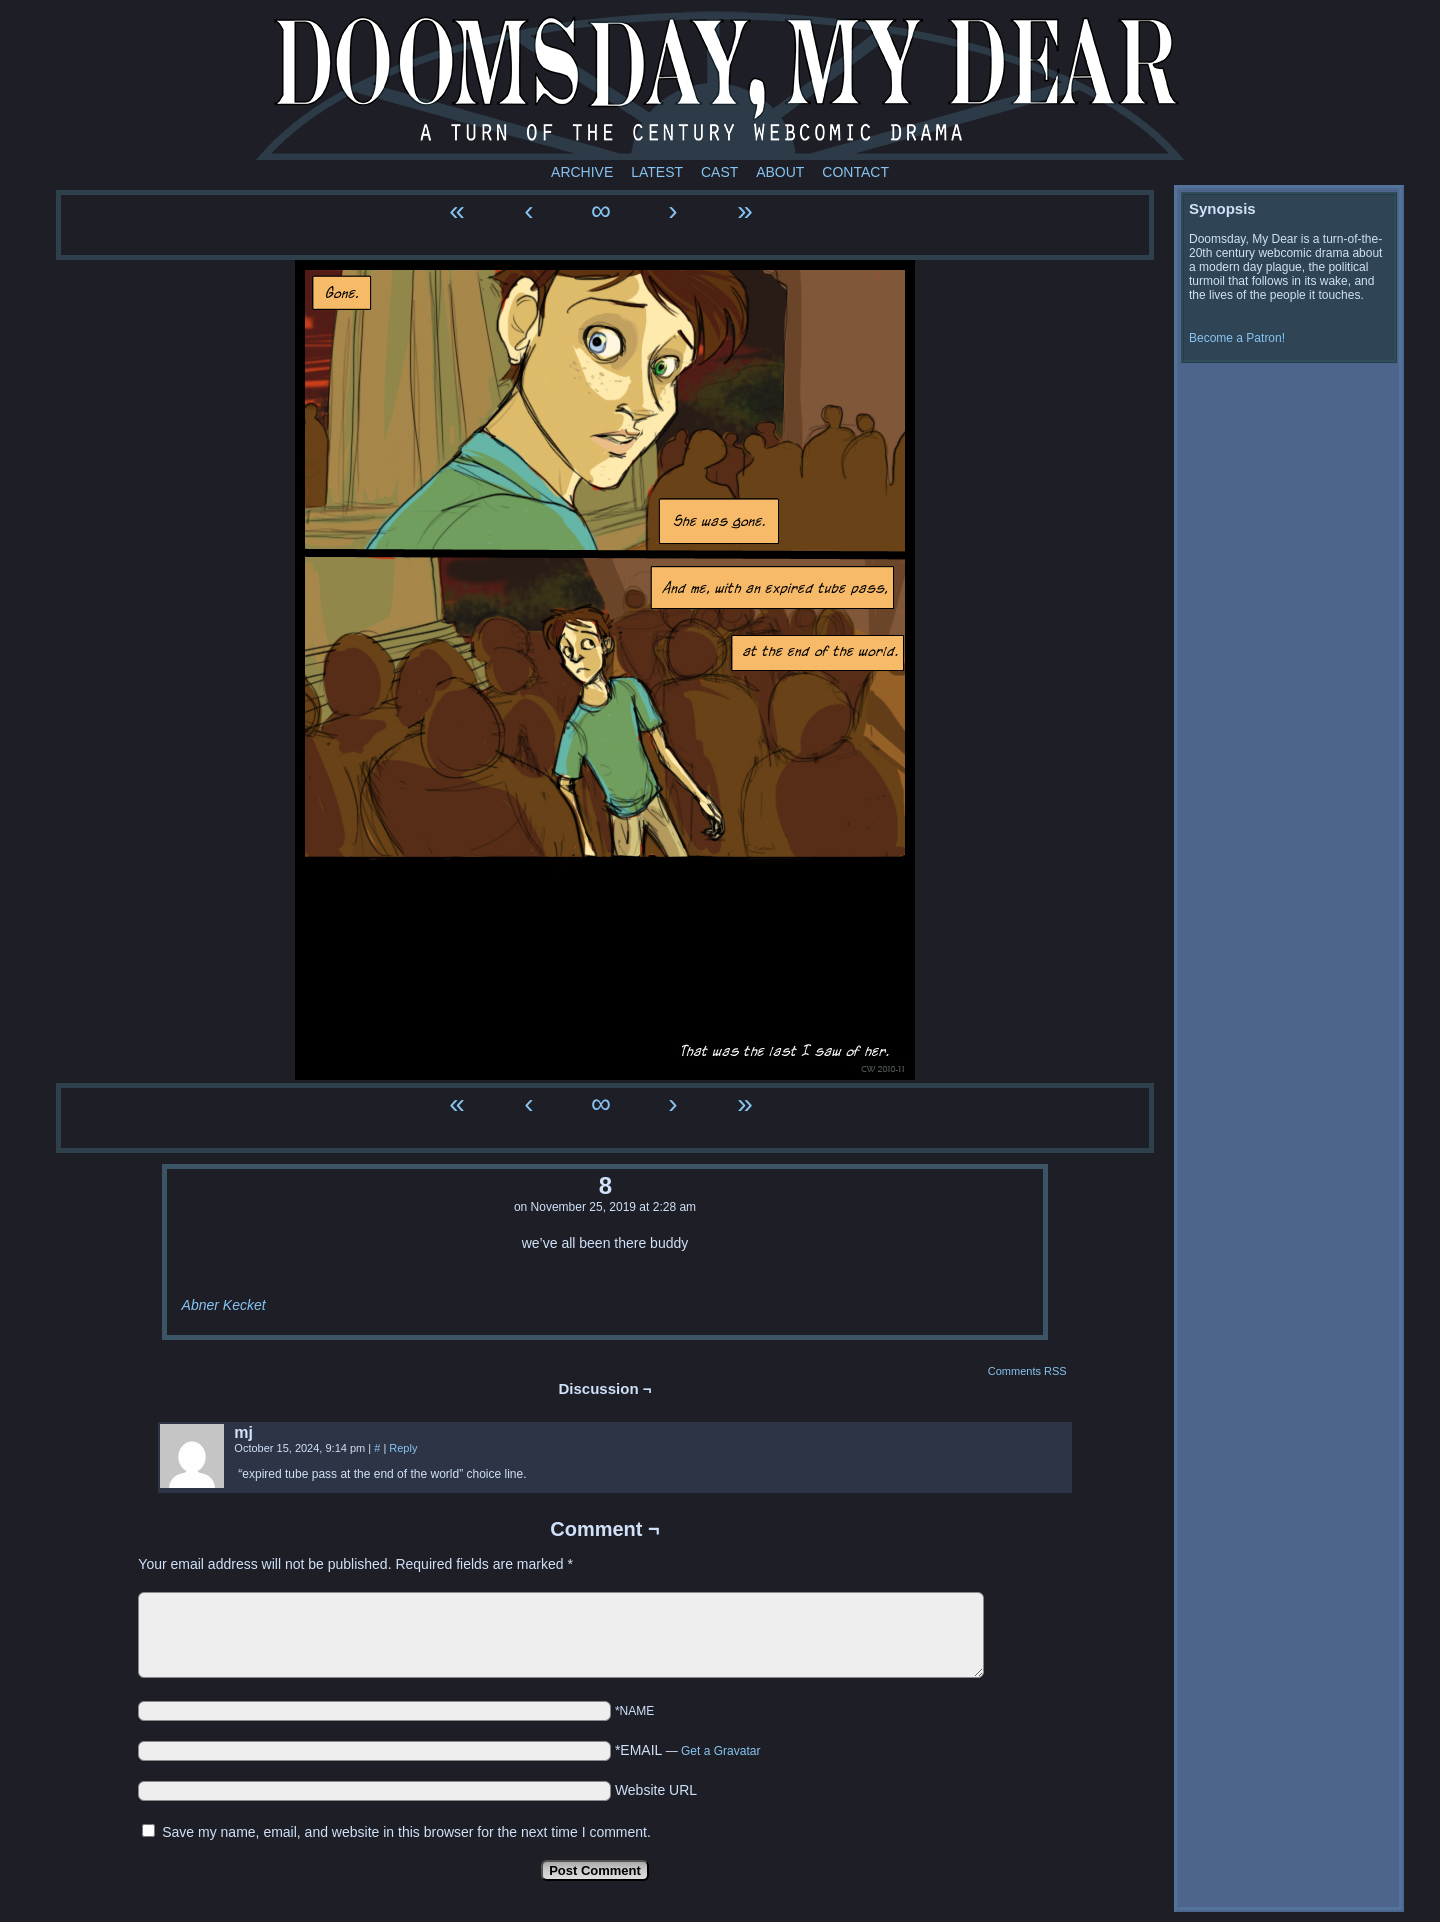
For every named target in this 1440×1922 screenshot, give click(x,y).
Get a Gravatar (720, 1751)
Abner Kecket (224, 1305)
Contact (855, 172)
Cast (719, 172)
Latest (657, 172)
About (780, 172)
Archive (582, 172)
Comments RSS (1027, 1371)
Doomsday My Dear (720, 85)
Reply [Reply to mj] (403, 1448)
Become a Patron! (1237, 338)
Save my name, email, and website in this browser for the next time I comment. (406, 1832)
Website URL (656, 1790)
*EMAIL (688, 1750)
